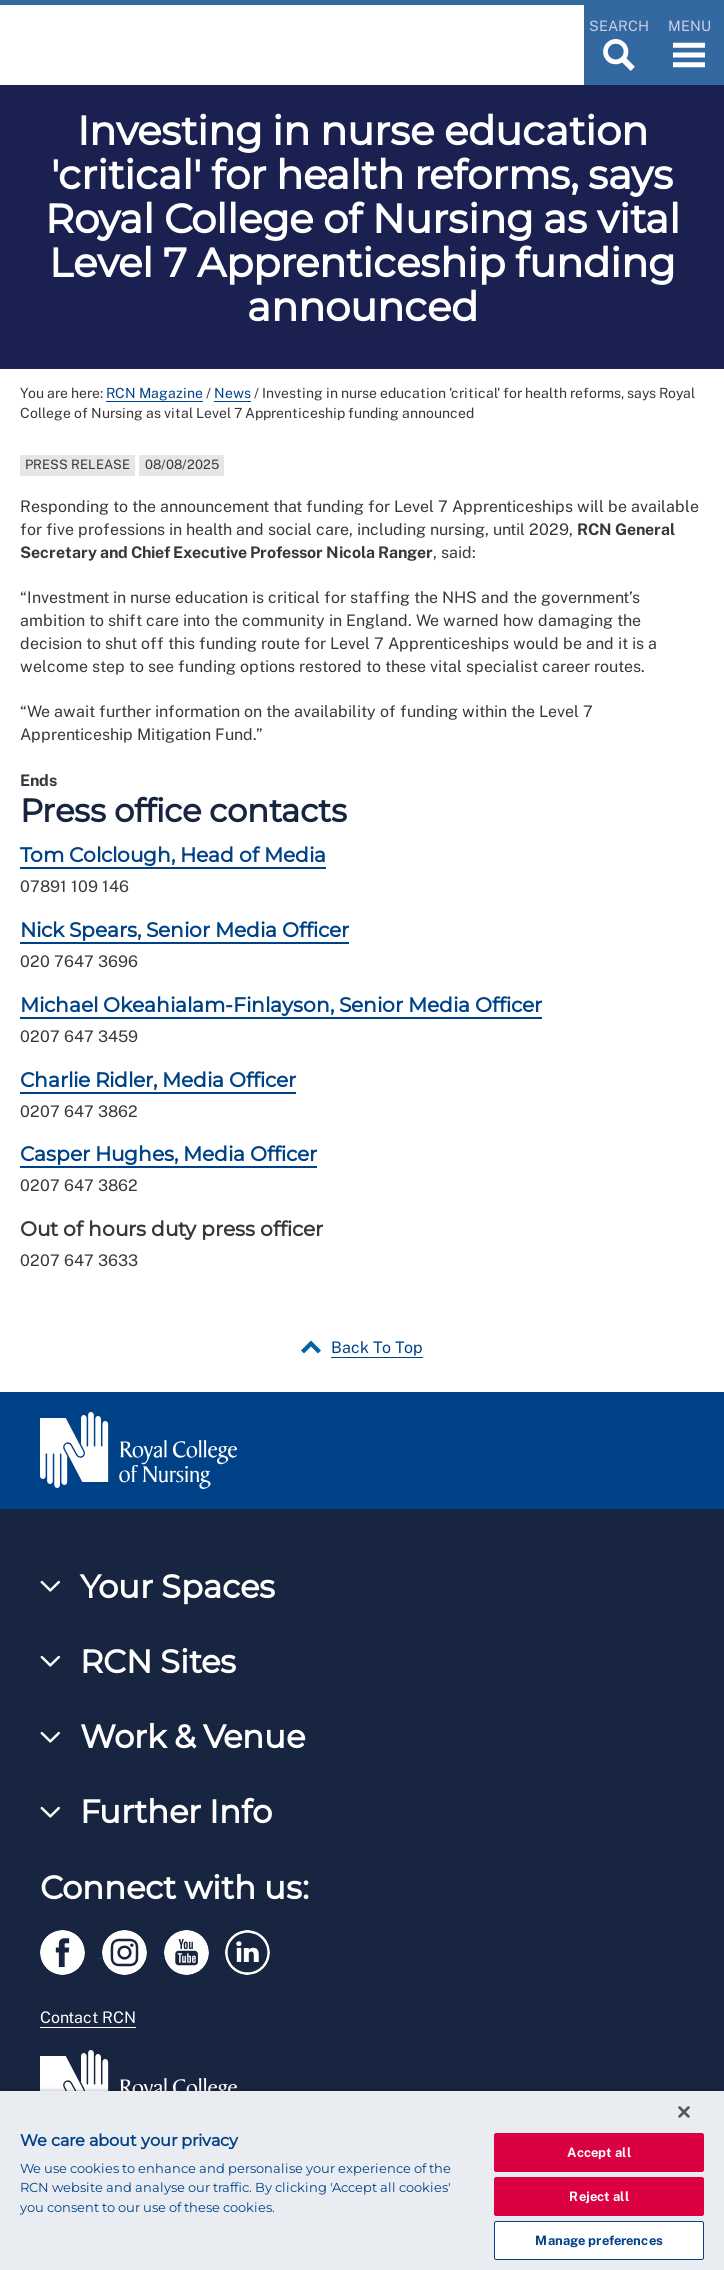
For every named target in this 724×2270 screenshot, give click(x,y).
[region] (362, 2180)
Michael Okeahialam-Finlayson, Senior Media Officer (281, 1005)
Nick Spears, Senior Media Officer (184, 930)
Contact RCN (88, 2017)
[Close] (684, 2112)
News (232, 393)
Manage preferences (598, 2240)
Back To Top (377, 1347)
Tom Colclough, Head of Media (173, 855)
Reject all (598, 2196)
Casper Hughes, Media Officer (168, 1154)
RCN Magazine (154, 393)
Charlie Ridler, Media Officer (158, 1080)
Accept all (598, 2152)
